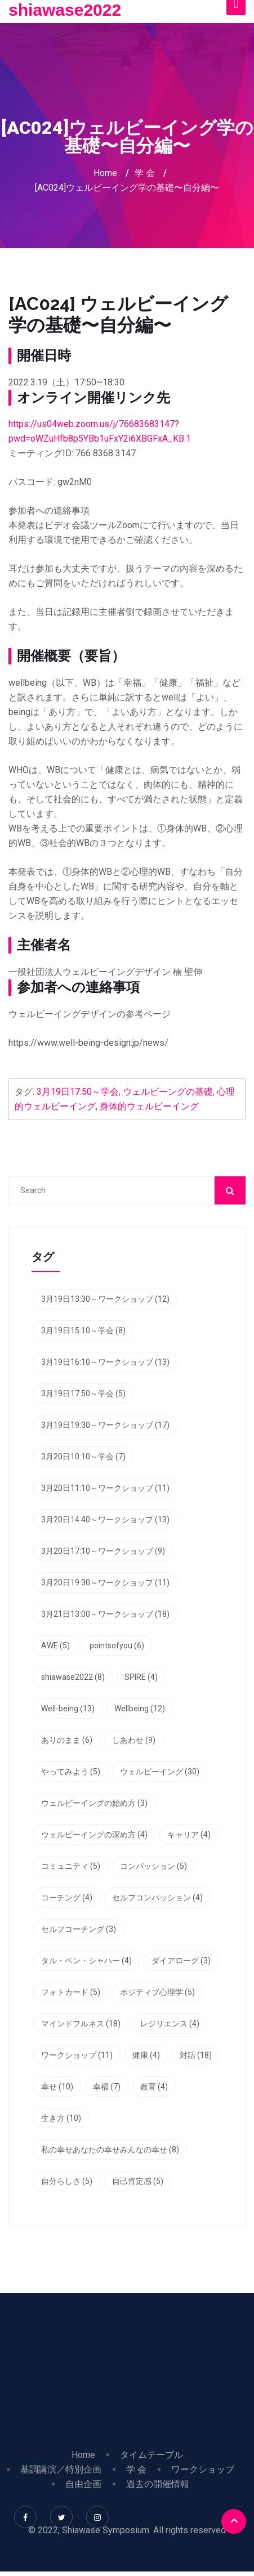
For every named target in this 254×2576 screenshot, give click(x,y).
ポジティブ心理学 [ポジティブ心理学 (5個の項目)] (157, 1992)
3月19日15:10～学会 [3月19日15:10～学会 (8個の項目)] (83, 1330)
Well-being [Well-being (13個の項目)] (68, 1708)
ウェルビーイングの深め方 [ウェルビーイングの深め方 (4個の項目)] (94, 1834)
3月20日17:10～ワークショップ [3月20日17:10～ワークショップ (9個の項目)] (103, 1551)
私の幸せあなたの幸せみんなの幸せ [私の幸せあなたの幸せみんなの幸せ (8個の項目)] (110, 2149)
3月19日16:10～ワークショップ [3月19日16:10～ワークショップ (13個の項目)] (105, 1361)
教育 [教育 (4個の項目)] (154, 2086)
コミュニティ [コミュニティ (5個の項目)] (70, 1866)
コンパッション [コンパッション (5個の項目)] (153, 1866)
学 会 (145, 173)
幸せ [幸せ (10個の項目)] (57, 2086)
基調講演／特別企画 (60, 2469)
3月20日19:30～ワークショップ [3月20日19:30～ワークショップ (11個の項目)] (105, 1582)
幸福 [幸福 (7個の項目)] (107, 2086)
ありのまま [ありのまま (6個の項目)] (66, 1740)
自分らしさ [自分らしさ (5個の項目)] (66, 2181)
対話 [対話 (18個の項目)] (196, 2055)
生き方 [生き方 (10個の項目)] (61, 2118)
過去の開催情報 (157, 2484)
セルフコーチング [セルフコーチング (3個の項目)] (78, 1929)
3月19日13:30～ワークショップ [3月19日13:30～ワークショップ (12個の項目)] (105, 1298)
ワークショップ (202, 2469)
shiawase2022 (64, 10)
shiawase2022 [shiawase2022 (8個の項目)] (73, 1677)
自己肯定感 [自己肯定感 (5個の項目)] (137, 2181)
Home (105, 173)
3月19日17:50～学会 (78, 1091)
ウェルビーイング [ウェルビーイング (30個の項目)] (159, 1771)
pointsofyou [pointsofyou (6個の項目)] (117, 1645)
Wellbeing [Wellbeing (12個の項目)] (139, 1708)
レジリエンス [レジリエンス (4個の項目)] (169, 2023)
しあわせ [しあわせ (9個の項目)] (133, 1740)
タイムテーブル (151, 2454)
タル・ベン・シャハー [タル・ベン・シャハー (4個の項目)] (86, 1960)
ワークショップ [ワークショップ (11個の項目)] (77, 2055)
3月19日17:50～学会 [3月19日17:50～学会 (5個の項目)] (83, 1393)
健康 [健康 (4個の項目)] (146, 2055)
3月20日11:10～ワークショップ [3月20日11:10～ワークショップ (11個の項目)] (105, 1487)
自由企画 (83, 2484)
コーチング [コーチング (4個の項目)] (66, 1897)
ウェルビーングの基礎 (168, 1091)
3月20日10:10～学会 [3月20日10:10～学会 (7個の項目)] (83, 1456)
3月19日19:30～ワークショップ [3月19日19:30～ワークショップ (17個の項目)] (105, 1424)
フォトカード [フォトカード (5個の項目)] (70, 1992)
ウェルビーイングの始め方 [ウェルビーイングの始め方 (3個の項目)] (94, 1803)
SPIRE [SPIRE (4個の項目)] (141, 1677)
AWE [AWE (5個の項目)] (55, 1645)
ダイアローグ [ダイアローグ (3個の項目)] (181, 1960)
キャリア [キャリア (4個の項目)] (189, 1834)
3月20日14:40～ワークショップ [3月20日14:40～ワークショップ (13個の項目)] (105, 1519)
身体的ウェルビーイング (149, 1106)
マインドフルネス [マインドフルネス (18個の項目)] (81, 2023)
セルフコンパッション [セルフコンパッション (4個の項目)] (157, 1897)
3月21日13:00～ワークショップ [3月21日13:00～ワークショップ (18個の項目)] (105, 1614)
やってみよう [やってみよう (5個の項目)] (70, 1771)
